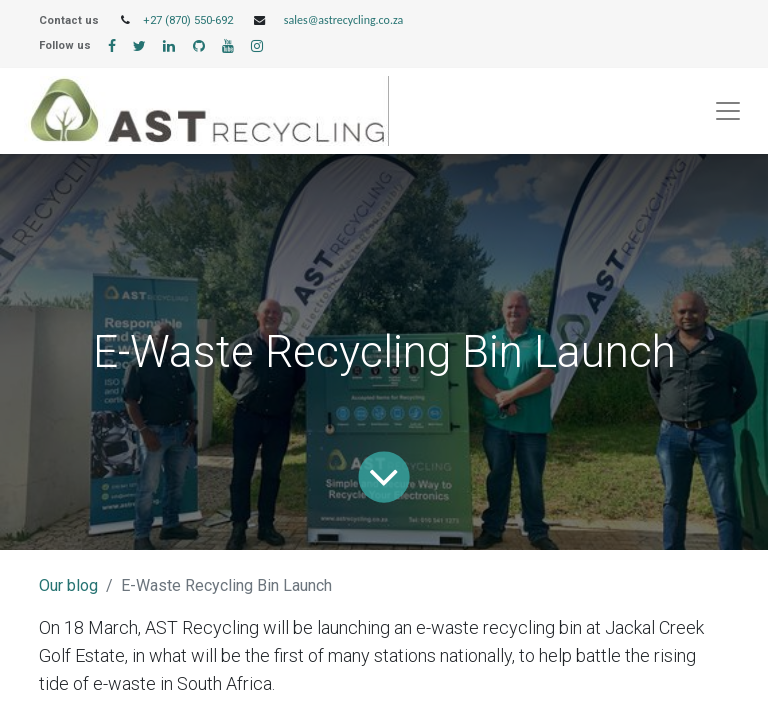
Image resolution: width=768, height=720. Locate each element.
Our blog (68, 585)
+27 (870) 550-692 (188, 20)
